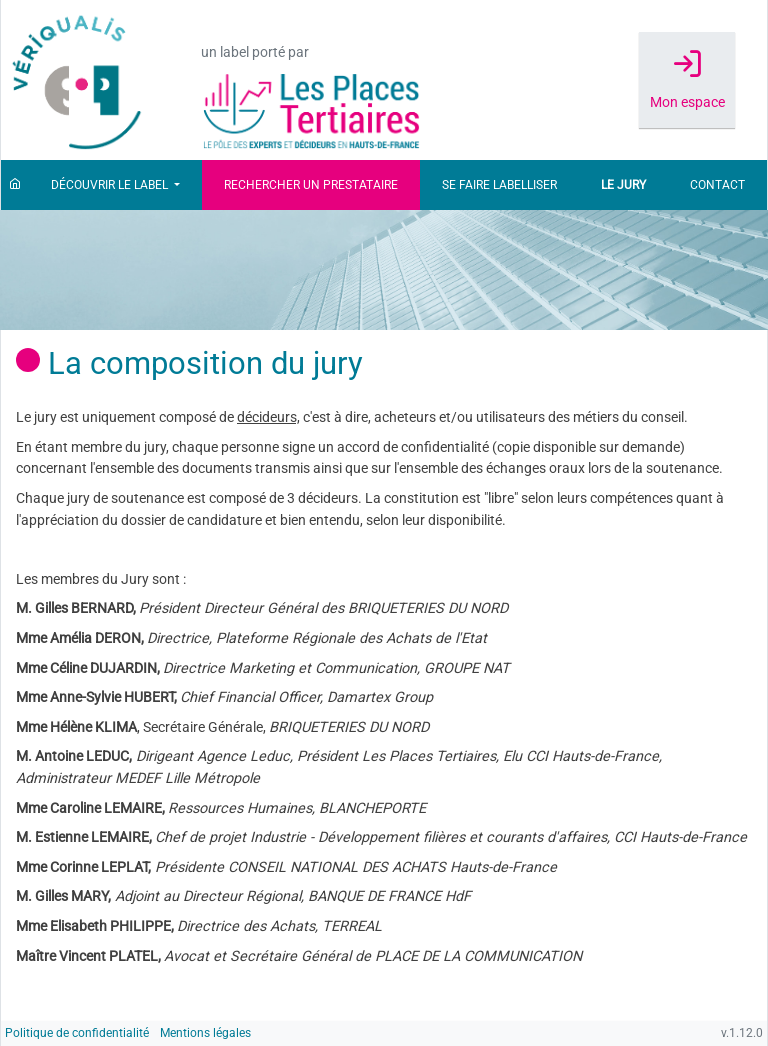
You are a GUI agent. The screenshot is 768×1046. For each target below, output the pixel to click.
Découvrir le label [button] (111, 185)
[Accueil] (15, 185)
